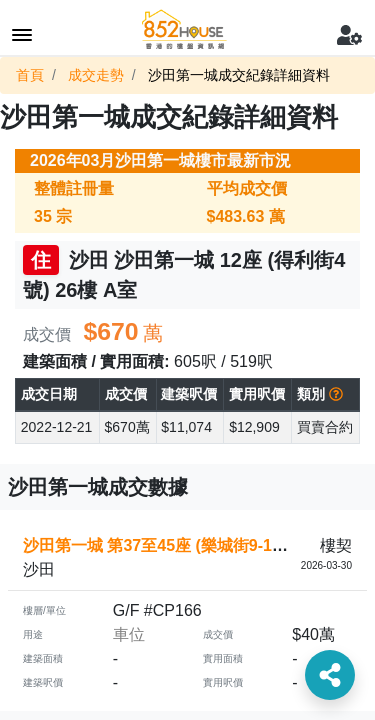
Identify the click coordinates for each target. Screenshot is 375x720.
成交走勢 (96, 75)
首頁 (30, 75)
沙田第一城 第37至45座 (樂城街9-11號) (162, 545)
